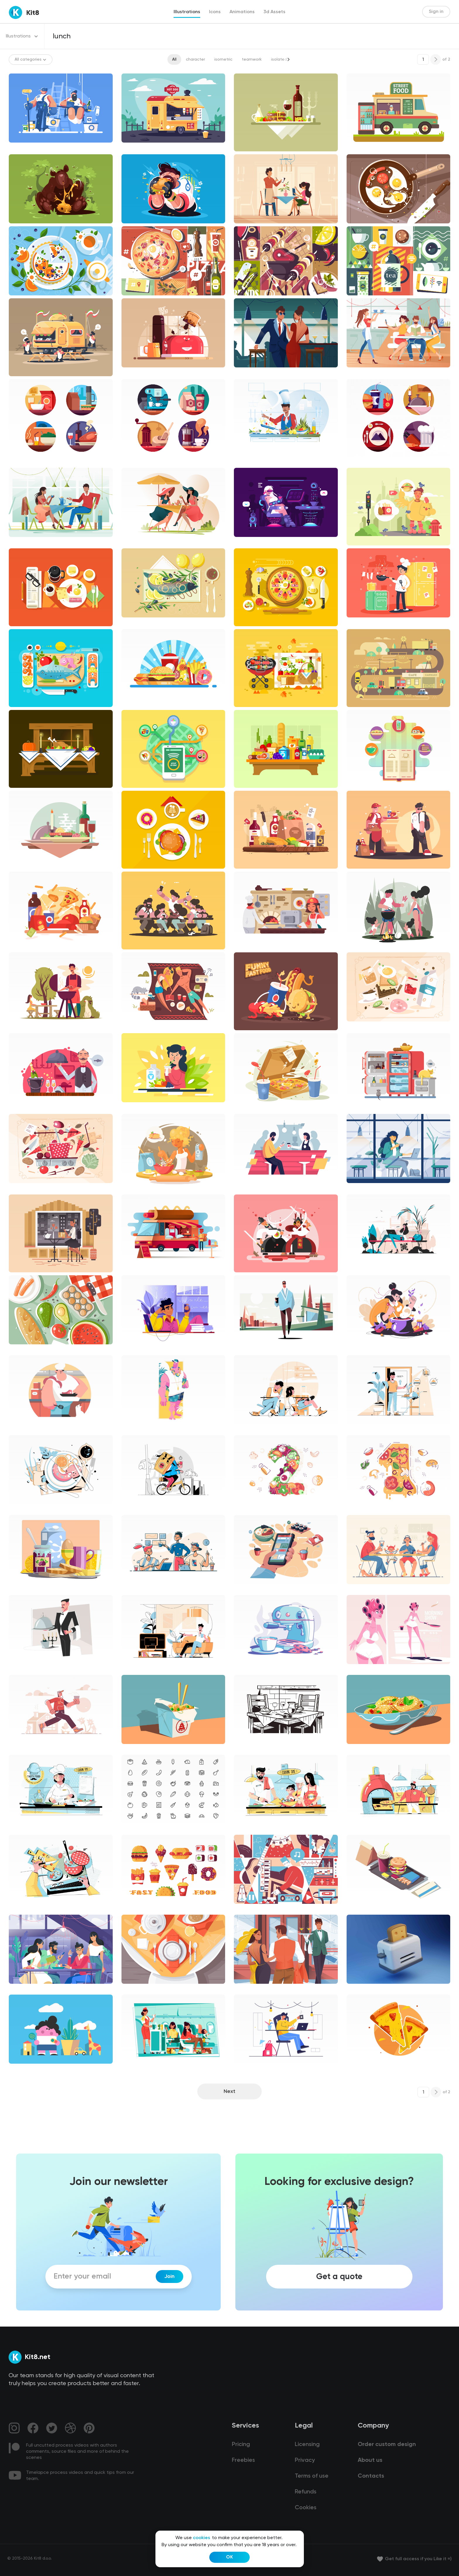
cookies (201, 2538)
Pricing (241, 2444)
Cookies (305, 2508)
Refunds (305, 2492)
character (195, 59)
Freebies (243, 2460)
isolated (279, 59)
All (174, 59)
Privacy (305, 2460)
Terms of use (311, 2476)
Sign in (436, 11)
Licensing (307, 2444)
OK (229, 2557)
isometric (223, 59)
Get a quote (339, 2276)
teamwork (252, 59)
